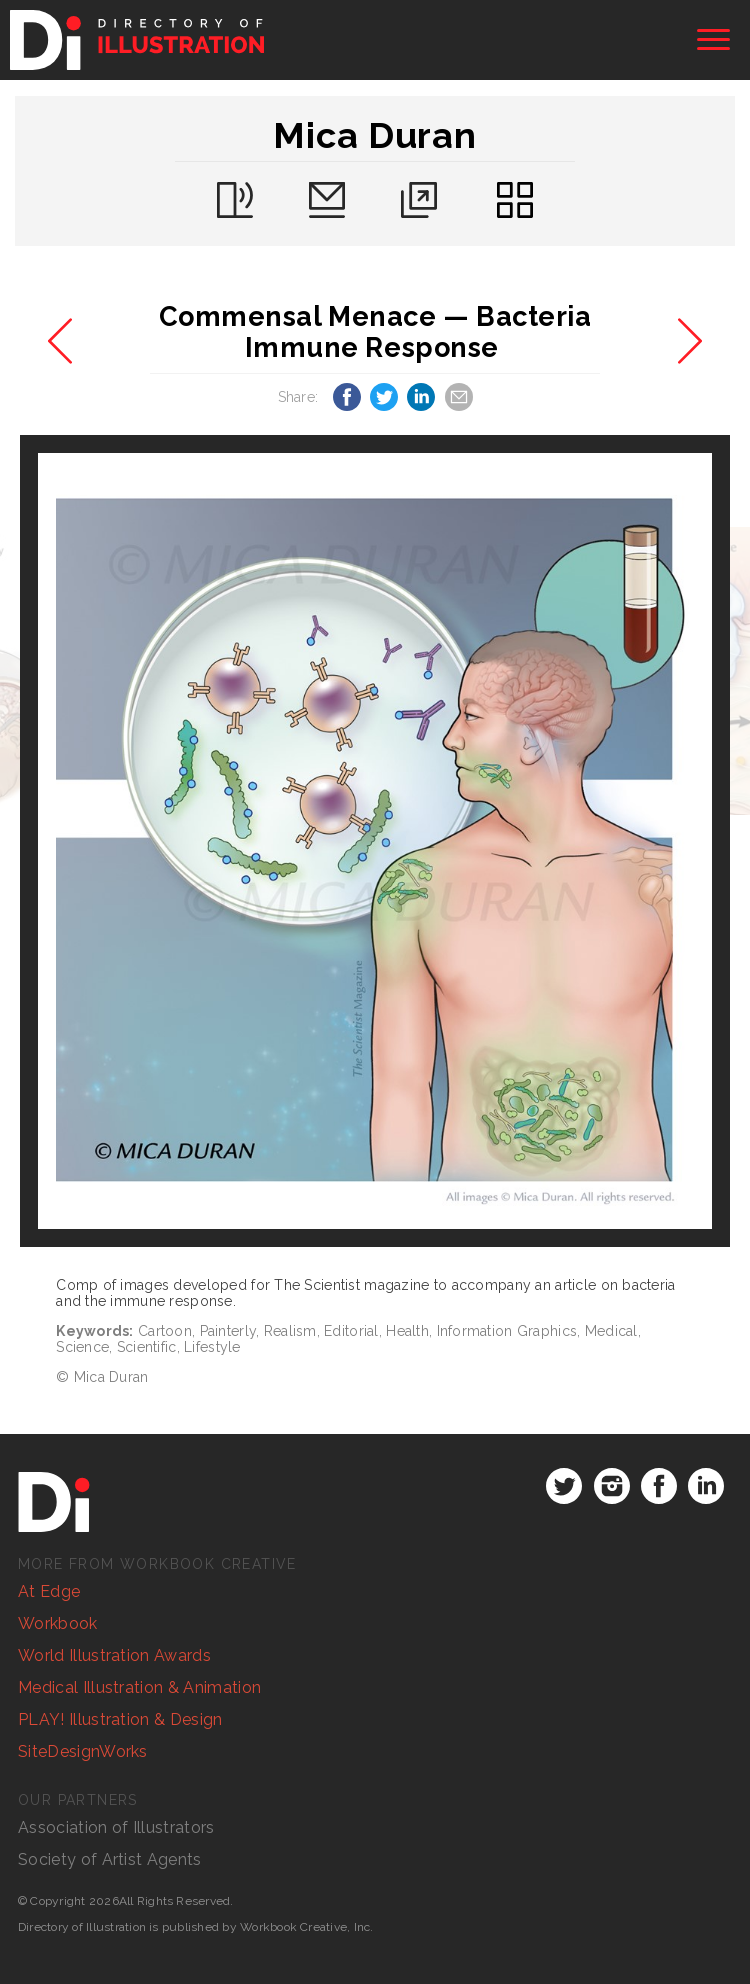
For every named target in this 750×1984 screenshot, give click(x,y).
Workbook (58, 1623)
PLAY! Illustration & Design (120, 1719)
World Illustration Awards (114, 1655)
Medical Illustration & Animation (139, 1687)
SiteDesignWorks (83, 1751)
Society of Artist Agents (110, 1859)
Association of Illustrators (116, 1827)
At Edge (49, 1591)
